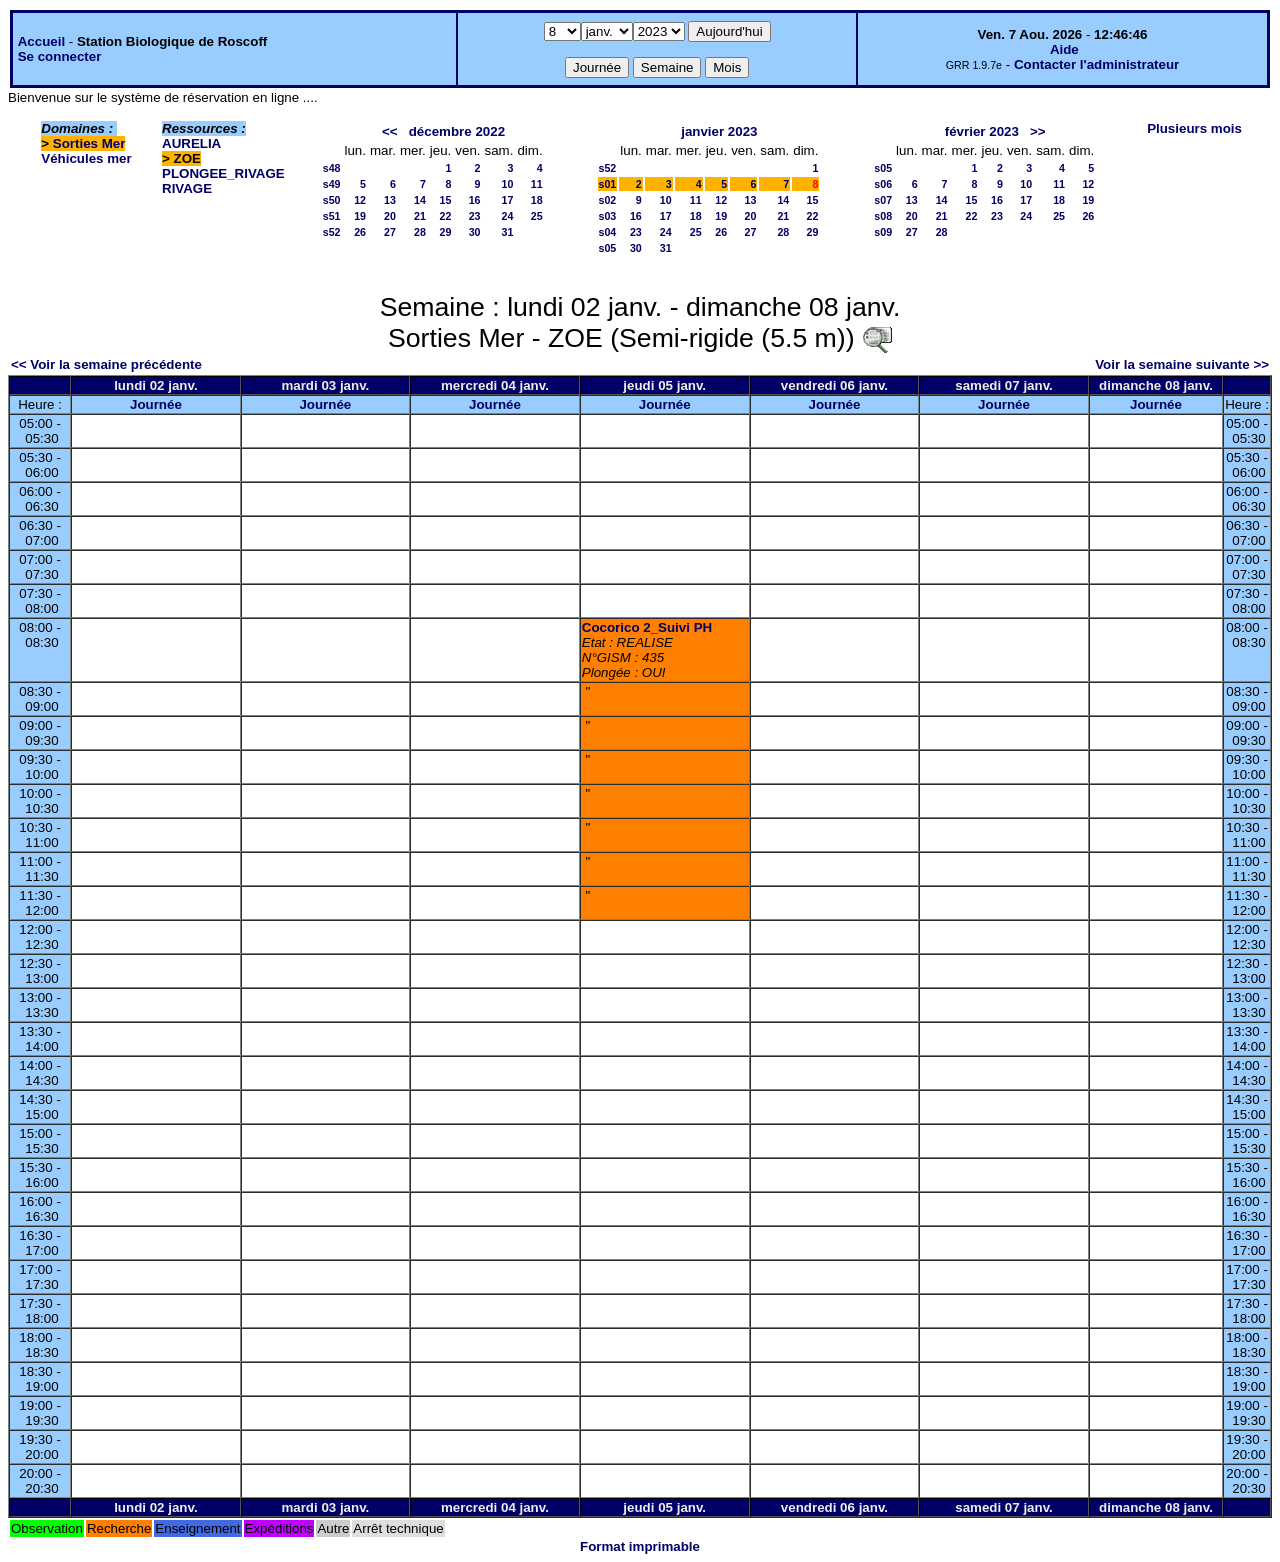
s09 (883, 232)
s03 (608, 216)
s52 (332, 232)
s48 (332, 168)
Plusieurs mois (1194, 128)
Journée (156, 404)
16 (475, 200)
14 (420, 200)
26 (360, 232)
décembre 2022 (457, 131)
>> (1038, 131)
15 (445, 200)
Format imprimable (640, 1546)
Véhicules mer (86, 158)
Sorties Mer (89, 143)
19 (360, 216)
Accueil (41, 41)
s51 (332, 216)
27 (390, 232)
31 (508, 232)
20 (390, 216)
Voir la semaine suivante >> (1182, 364)
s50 (332, 200)
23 (475, 216)
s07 (883, 200)
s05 (608, 248)
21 (420, 216)
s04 (608, 232)
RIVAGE (187, 188)
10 (508, 184)
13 (390, 200)
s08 (883, 216)
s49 (332, 184)
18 (537, 200)
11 (537, 184)
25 (537, 216)
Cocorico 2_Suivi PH (647, 627)
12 (360, 200)
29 (445, 232)
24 (508, 216)
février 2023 (982, 131)
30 (475, 232)
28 (420, 232)
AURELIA (191, 143)
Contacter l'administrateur (1096, 64)
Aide (1064, 49)
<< (390, 131)
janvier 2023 (719, 131)
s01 (608, 184)
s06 (883, 184)
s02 (608, 200)
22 (445, 216)
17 (508, 200)
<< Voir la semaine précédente (106, 364)
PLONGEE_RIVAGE (223, 173)
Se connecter (60, 56)
